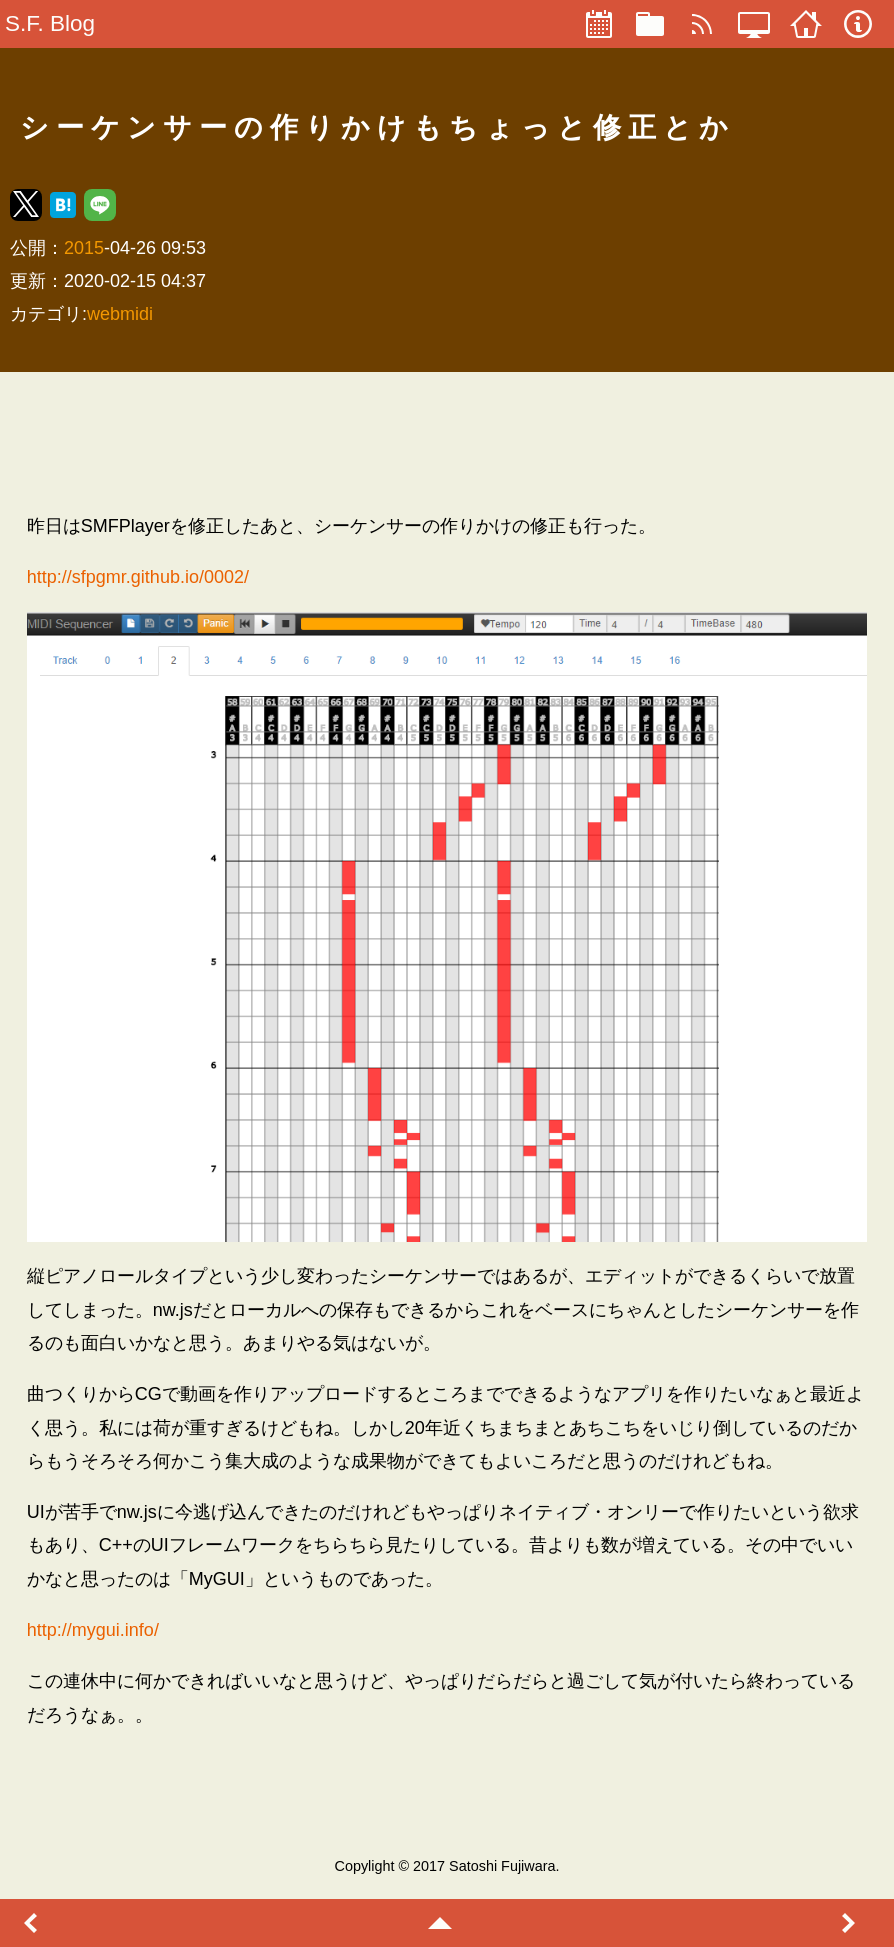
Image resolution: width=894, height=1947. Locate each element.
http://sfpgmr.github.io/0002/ (138, 577)
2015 (84, 248)
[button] (26, 205)
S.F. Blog (50, 23)
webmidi (120, 314)
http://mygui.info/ (93, 1630)
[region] (447, 442)
